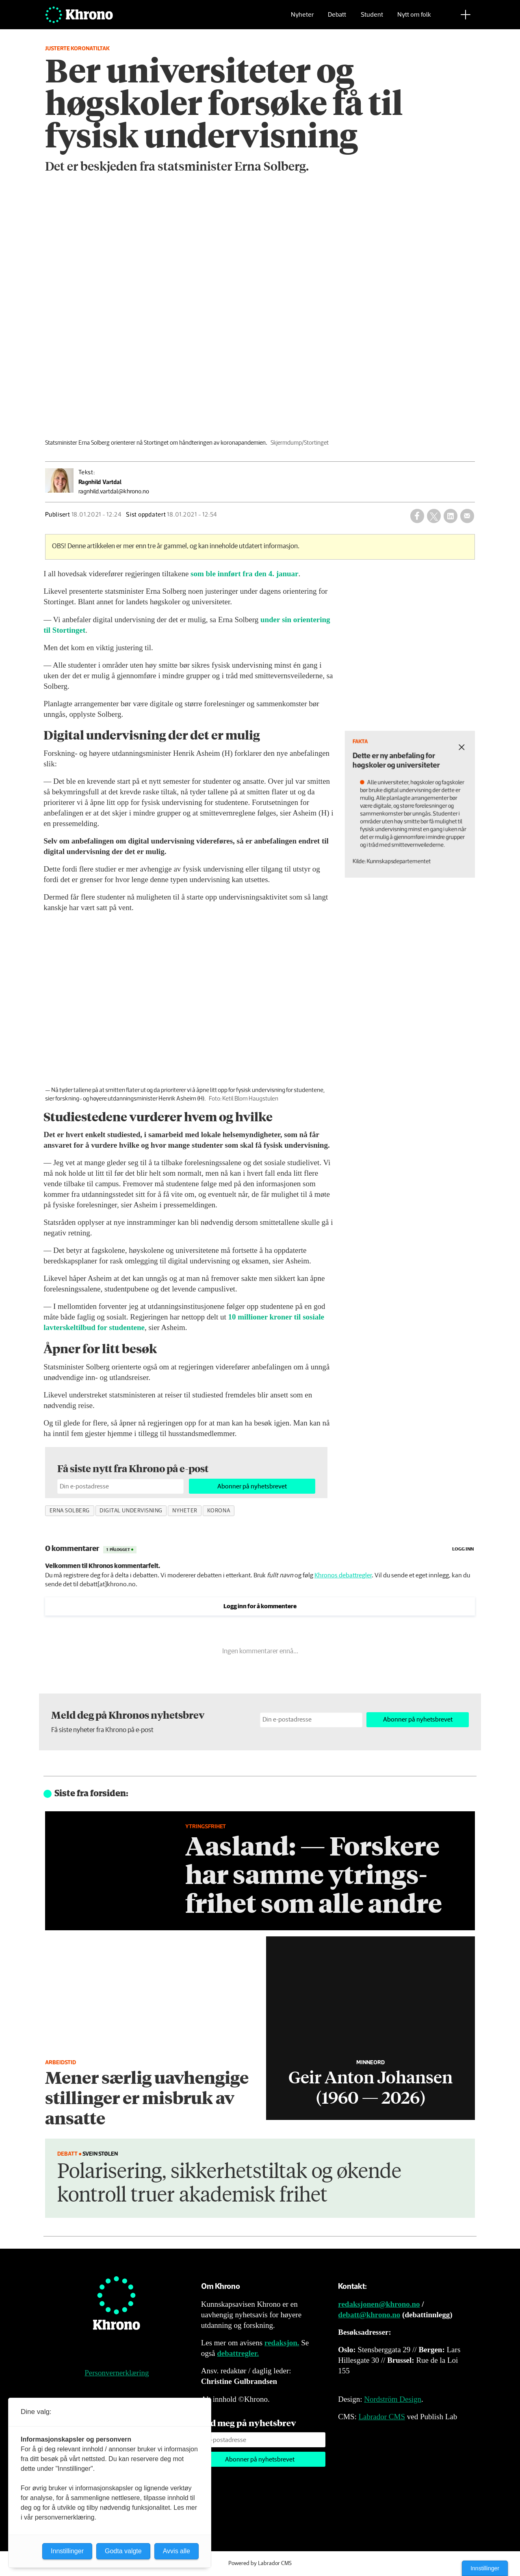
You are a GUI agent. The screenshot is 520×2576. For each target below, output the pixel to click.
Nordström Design (392, 2399)
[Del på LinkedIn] (450, 516)
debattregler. (238, 2353)
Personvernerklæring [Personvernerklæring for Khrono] (116, 2372)
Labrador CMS (381, 2416)
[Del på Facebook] (417, 516)
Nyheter (302, 18)
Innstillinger (484, 2568)
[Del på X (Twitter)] (434, 516)
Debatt (337, 18)
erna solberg (70, 1511)
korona (218, 1511)
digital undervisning (131, 1511)
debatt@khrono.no (369, 2314)
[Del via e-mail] (467, 516)
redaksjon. (281, 2342)
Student (372, 18)
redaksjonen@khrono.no (379, 2304)
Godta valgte (123, 2551)
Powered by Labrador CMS (260, 2563)
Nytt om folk (414, 18)
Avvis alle (176, 2551)
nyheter (184, 1511)
